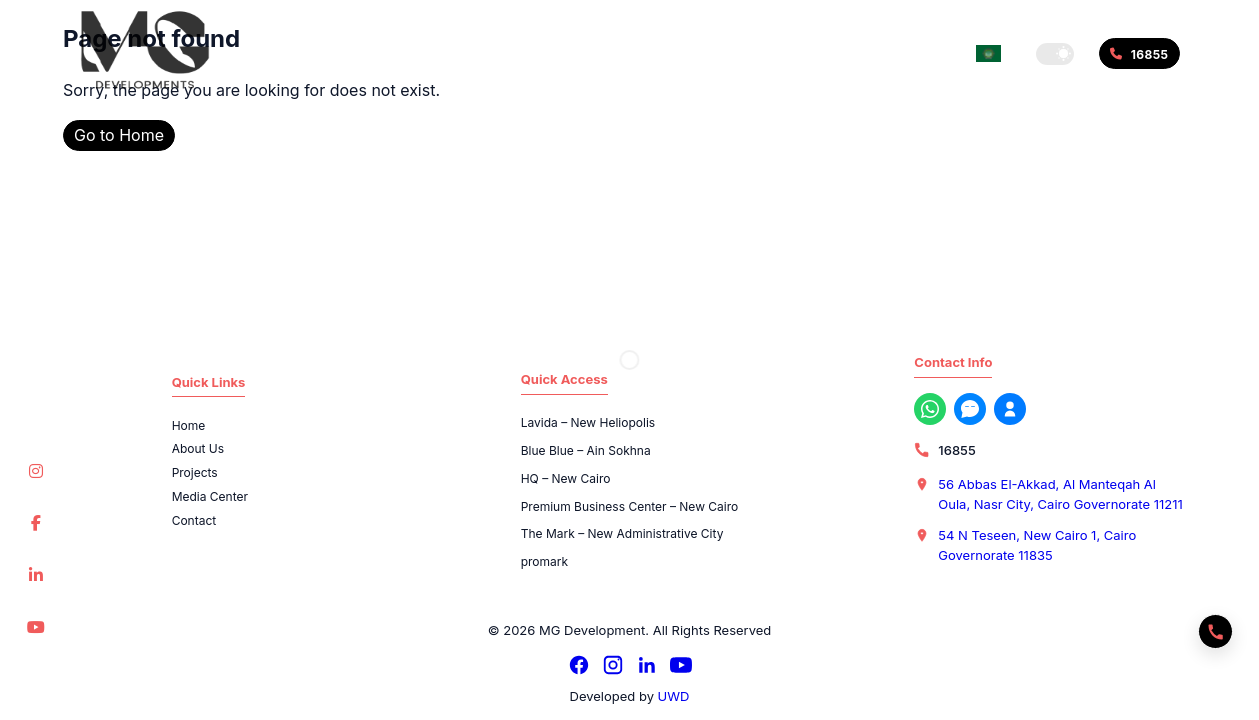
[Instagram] (613, 665)
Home (189, 425)
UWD (674, 696)
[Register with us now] (1010, 409)
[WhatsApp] (930, 409)
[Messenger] (970, 409)
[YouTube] (681, 665)
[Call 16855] (1139, 53)
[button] (1055, 54)
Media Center (210, 496)
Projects (195, 472)
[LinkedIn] (647, 665)
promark (544, 561)
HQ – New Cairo (566, 478)
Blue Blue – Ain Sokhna (586, 450)
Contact (194, 520)
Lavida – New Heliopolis (588, 422)
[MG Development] (145, 50)
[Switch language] (988, 53)
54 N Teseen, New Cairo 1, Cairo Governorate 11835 (1037, 545)
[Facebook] (579, 665)
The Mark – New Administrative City (622, 533)
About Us (198, 448)
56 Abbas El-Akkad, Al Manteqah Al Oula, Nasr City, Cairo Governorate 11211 (1060, 494)
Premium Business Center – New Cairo (630, 506)
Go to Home (119, 135)
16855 (956, 450)
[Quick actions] (1215, 631)
